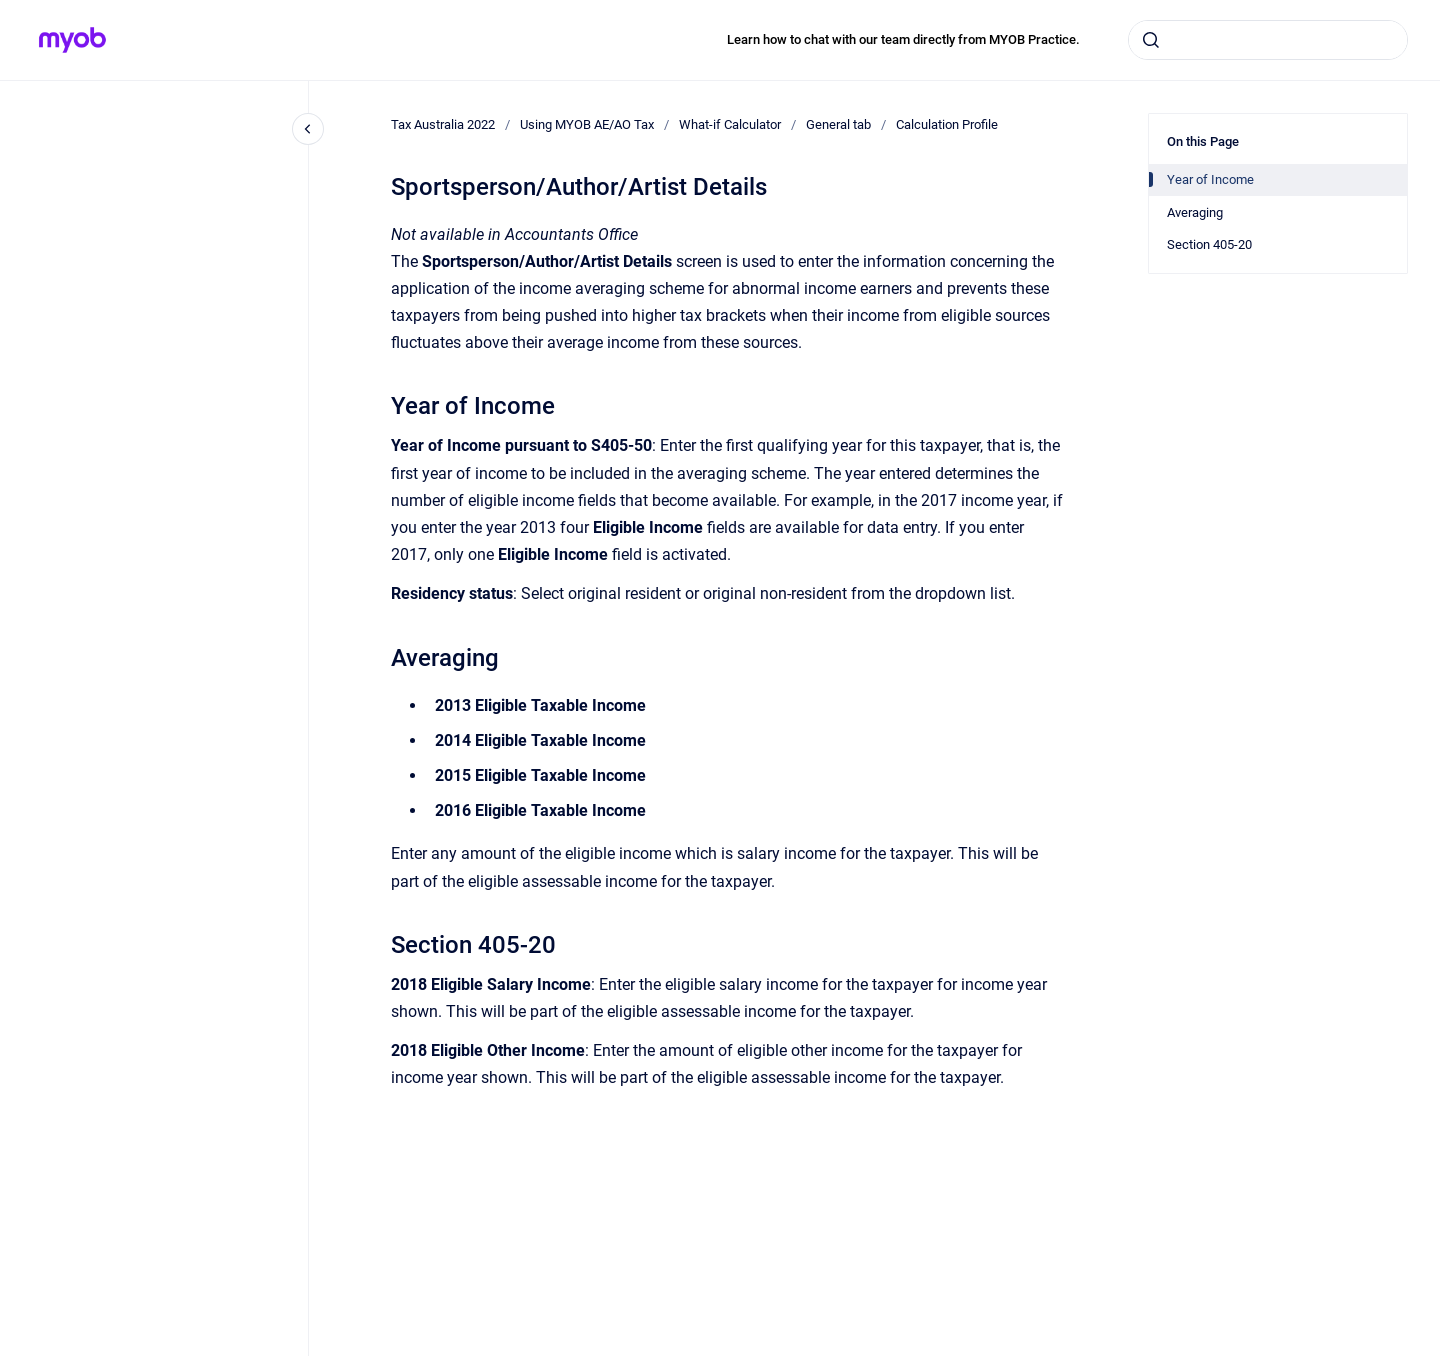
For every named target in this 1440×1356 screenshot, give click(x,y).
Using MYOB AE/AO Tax (587, 124)
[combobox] (1268, 40)
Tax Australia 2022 (443, 124)
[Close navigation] (308, 129)
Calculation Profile (947, 124)
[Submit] (1151, 40)
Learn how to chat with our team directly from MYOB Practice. (903, 39)
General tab (838, 124)
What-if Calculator (730, 124)
